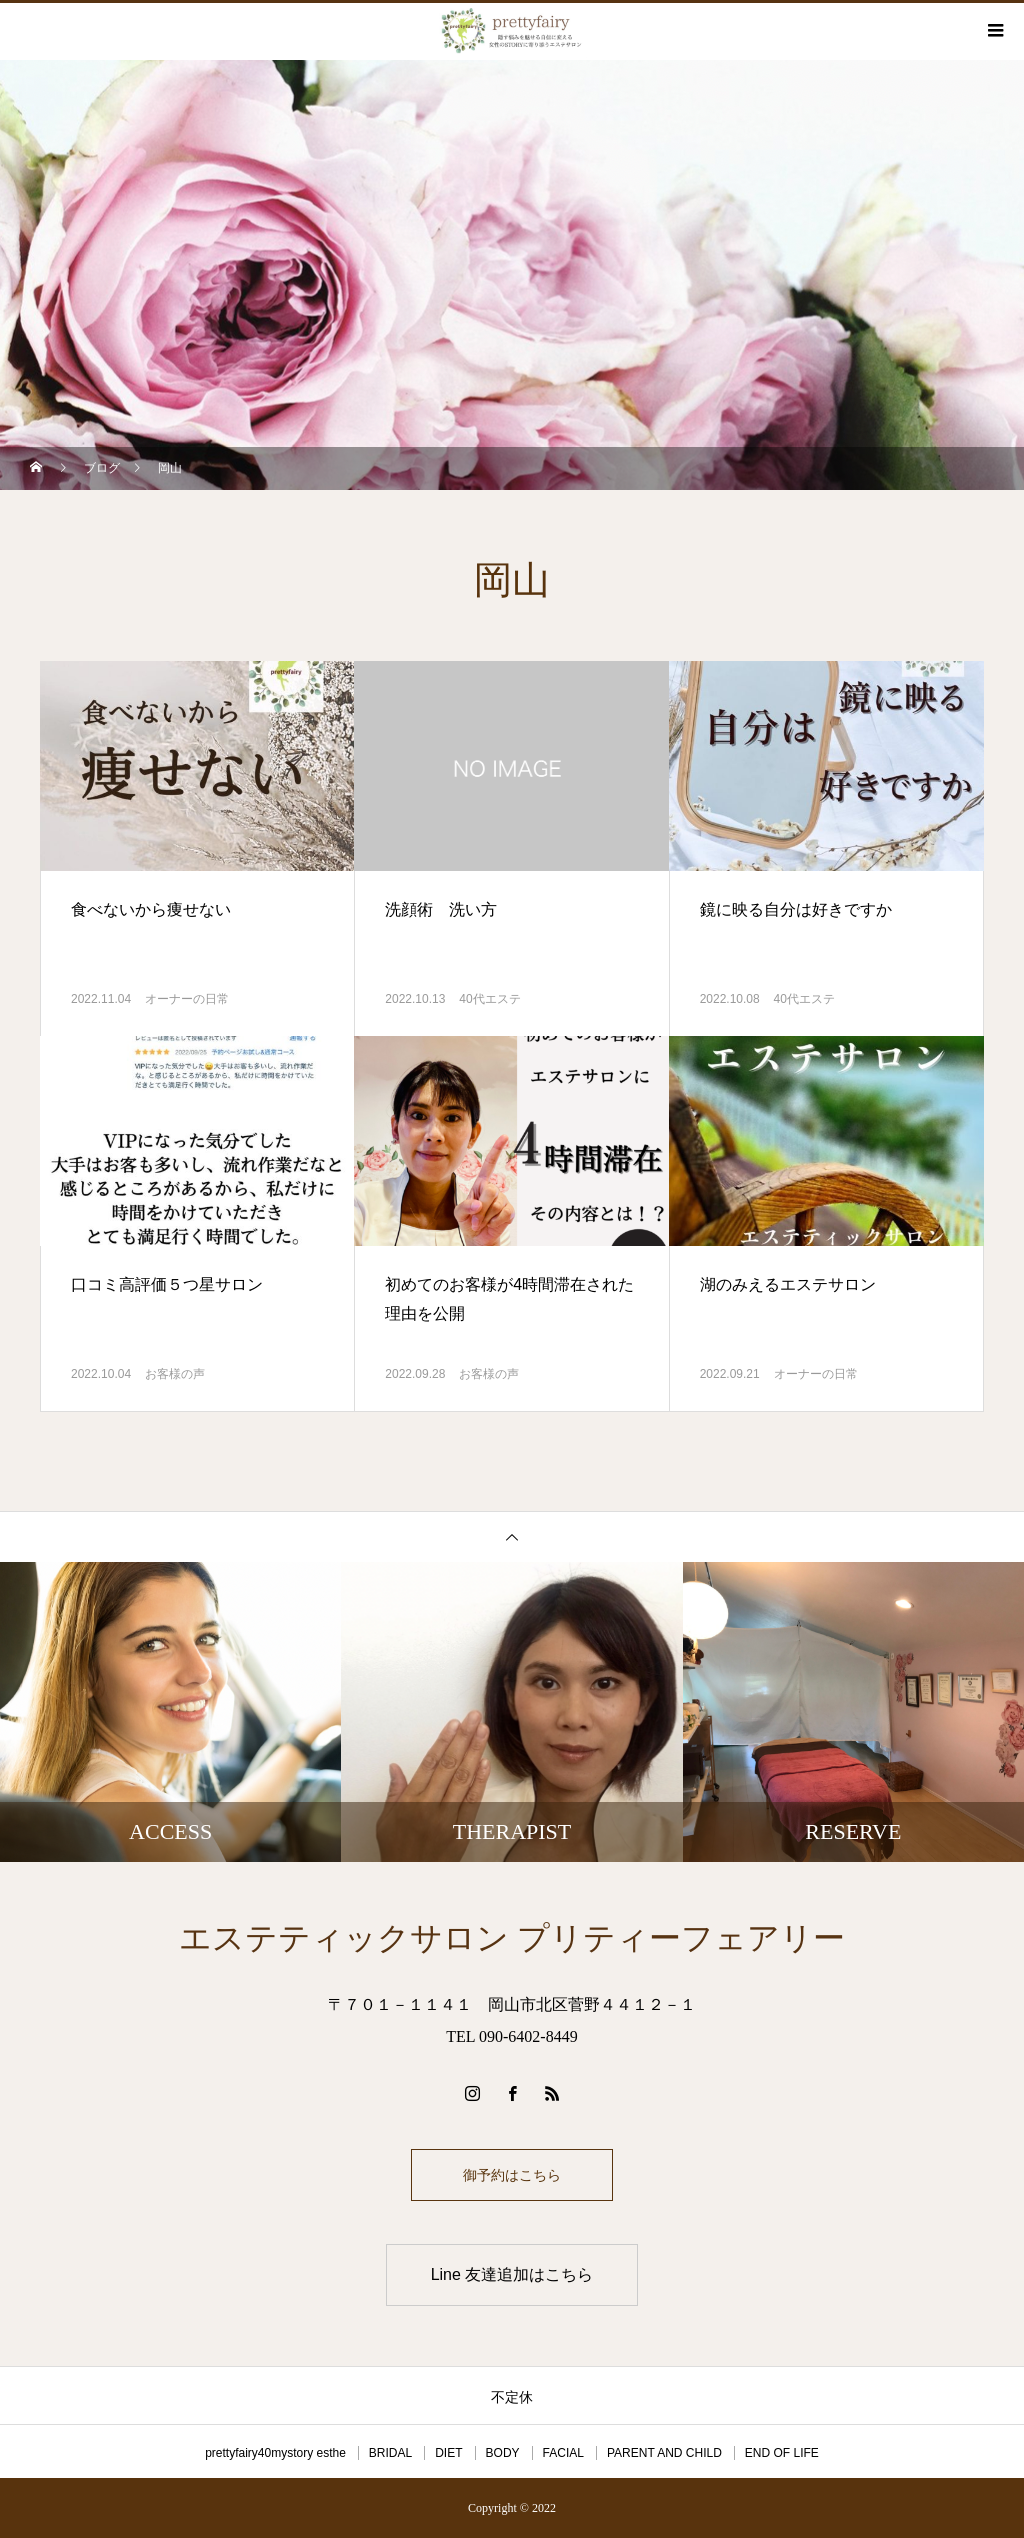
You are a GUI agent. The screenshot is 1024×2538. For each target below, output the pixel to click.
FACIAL (563, 2453)
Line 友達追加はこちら (512, 2274)
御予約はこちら (512, 2175)
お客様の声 (175, 1374)
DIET (448, 2453)
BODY (503, 2453)
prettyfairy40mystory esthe (275, 2453)
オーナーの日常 (187, 999)
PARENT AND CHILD (664, 2453)
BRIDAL (390, 2453)
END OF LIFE (782, 2453)
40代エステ (489, 999)
